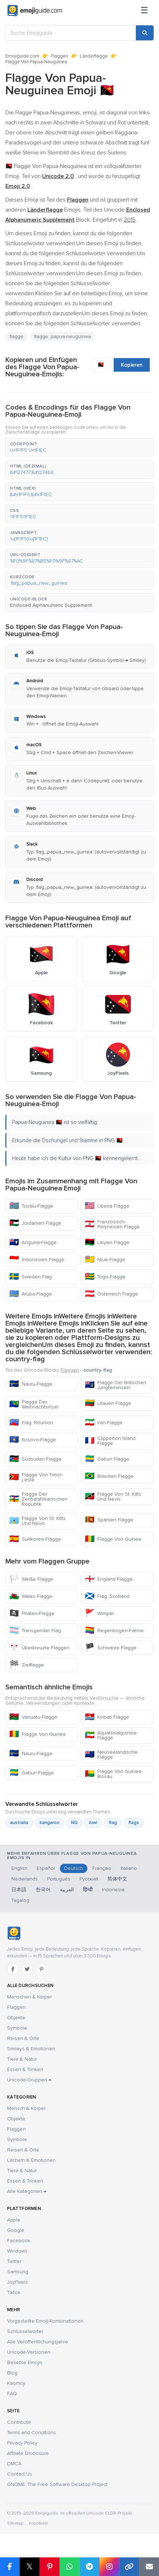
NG (74, 1823)
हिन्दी (88, 1890)
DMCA (14, 2464)
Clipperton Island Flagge (110, 1440)
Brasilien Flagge (109, 1476)
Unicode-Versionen (28, 2352)
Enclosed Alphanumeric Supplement (51, 605)
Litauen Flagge (108, 1403)
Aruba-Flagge (30, 1294)
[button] (79, 447)
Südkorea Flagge (35, 1539)
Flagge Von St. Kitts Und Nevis (113, 1496)
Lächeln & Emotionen (31, 2160)
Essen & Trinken (25, 2069)
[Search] (145, 32)
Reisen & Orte (23, 2038)
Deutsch (73, 1868)
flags (133, 1823)
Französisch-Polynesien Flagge (112, 1224)
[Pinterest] (41, 1969)
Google (15, 2230)
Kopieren (132, 365)
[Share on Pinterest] (50, 2566)
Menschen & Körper (29, 1997)
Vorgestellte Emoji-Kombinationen (45, 2321)
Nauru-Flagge (30, 1384)
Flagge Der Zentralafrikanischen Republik (38, 1499)
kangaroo (50, 1823)
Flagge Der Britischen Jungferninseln (115, 1385)
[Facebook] (13, 1969)
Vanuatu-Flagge (33, 1717)
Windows (17, 2251)
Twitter (14, 2261)
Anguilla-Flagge (33, 1242)
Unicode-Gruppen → (29, 2080)
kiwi (93, 1823)
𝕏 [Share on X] (29, 2566)
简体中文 (117, 1879)
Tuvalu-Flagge (31, 1206)
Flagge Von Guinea (113, 1539)
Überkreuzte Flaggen (39, 1648)
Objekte (16, 2018)
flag (113, 1823)
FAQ (12, 2394)
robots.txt (38, 2523)
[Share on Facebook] (10, 2566)
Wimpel (99, 1613)
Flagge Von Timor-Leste (36, 1477)
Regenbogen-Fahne (114, 1630)
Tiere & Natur (22, 2059)
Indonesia (113, 1890)
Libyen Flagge (107, 1242)
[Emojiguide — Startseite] (13, 1933)
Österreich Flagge (111, 1294)
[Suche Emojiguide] (70, 32)
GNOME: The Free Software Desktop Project (57, 2484)
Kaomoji (16, 2383)
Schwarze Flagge (111, 1648)
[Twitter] (27, 1969)
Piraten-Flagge (32, 1613)
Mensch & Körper (26, 2108)
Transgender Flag (35, 1630)
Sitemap (15, 2523)
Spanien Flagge (109, 1520)
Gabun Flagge (107, 1459)
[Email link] (149, 2566)
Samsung (17, 2272)
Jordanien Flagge (35, 1223)
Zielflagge (26, 1665)
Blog (12, 2373)
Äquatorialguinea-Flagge (111, 1735)
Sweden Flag (30, 1277)
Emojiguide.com (22, 56)
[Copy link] (129, 2566)
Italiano (128, 1868)
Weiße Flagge (31, 1579)
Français (101, 1868)
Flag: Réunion (31, 1422)
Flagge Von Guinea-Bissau (114, 1773)
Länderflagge (94, 56)
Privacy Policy (22, 2443)
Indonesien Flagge (37, 1259)
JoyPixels (17, 2282)
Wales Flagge (30, 1596)
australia (19, 1823)
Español (46, 1868)
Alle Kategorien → (26, 2191)
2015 (129, 219)
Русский (89, 1879)
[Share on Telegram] (89, 2566)
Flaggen (59, 56)
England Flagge (109, 1579)
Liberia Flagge (107, 1206)
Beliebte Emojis (24, 2362)
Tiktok (13, 2292)
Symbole (17, 2028)
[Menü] (144, 11)
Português (58, 1879)
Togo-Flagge (105, 1277)
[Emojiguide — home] (34, 10)
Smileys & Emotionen (31, 2049)
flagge (17, 336)
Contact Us (19, 2474)
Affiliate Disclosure (28, 2453)
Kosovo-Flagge (32, 1440)
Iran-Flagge (104, 1422)
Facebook (18, 2241)
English (19, 1868)
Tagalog (20, 1900)
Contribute (19, 2422)
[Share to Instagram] (109, 2566)
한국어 (43, 1890)
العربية (67, 1890)
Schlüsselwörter (25, 2331)
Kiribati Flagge (107, 1717)
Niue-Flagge (105, 1259)
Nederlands (24, 1879)
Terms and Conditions (31, 2432)
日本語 (18, 1890)
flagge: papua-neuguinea (62, 336)
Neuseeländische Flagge (111, 1754)
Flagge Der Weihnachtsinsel (33, 1404)
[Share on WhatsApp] (70, 2566)
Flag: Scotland (107, 1596)
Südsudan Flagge (35, 1459)
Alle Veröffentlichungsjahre (37, 2342)
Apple (13, 2220)
